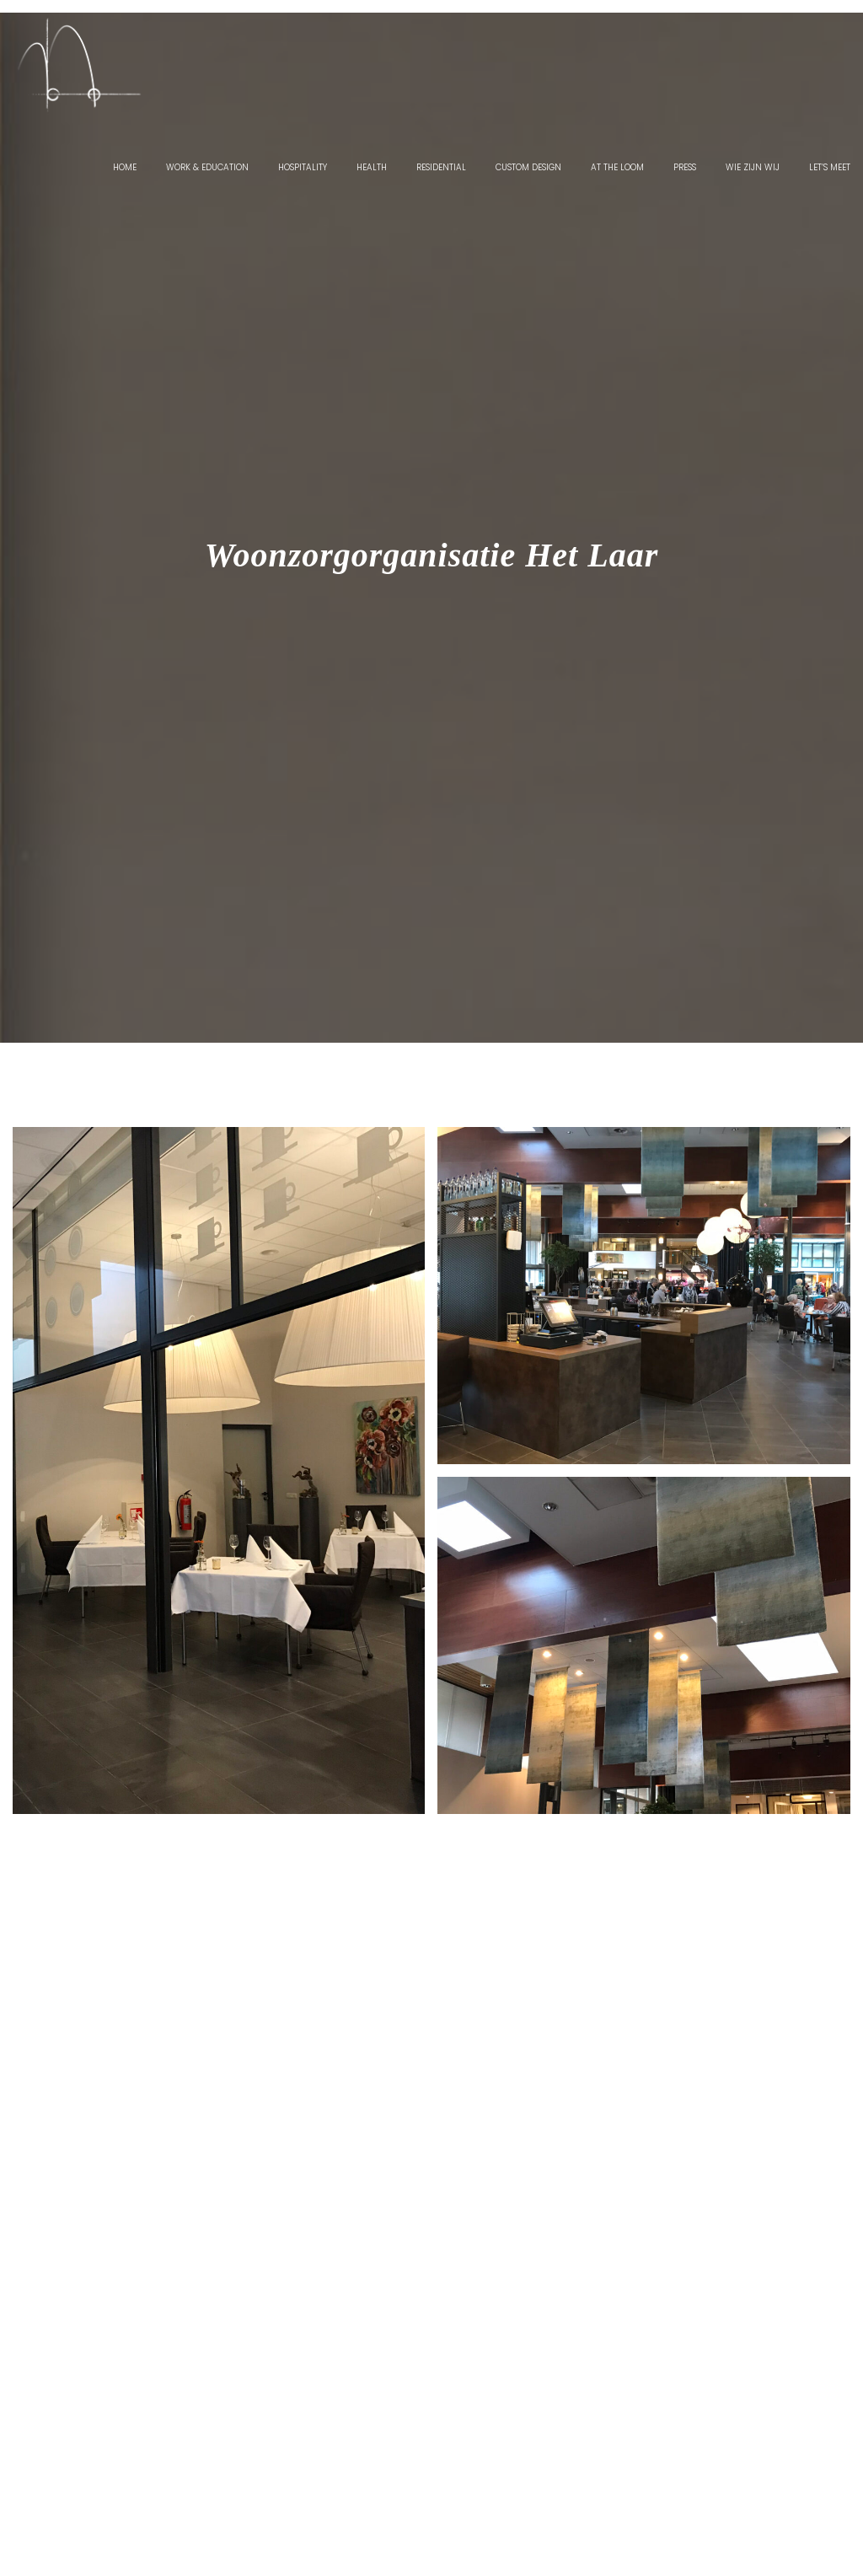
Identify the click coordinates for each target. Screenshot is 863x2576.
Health (371, 167)
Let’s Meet (829, 167)
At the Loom (617, 167)
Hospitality (302, 167)
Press (684, 167)
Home (125, 167)
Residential (441, 167)
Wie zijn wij (753, 167)
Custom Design (528, 167)
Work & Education (207, 167)
